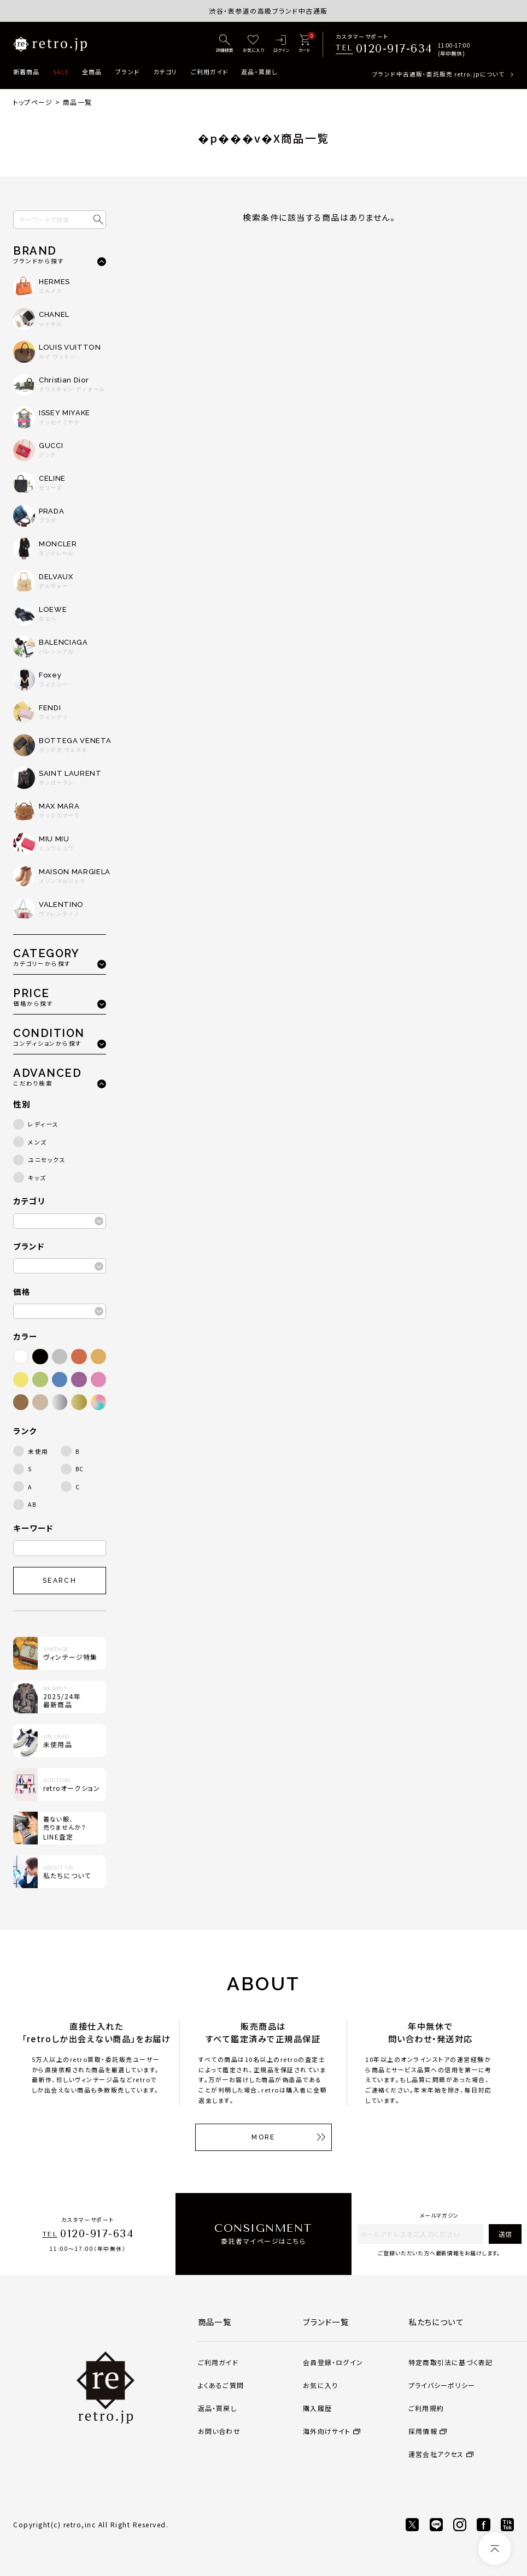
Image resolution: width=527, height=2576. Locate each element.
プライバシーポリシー (441, 2385)
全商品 (92, 71)
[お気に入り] (253, 44)
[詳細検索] (224, 44)
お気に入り (320, 2385)
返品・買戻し (259, 71)
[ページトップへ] (494, 2548)
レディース (43, 1124)
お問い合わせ (219, 2431)
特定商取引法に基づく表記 (450, 2362)
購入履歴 (317, 2408)
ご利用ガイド (210, 71)
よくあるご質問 (221, 2385)
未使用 (38, 1451)
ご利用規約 (426, 2408)
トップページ (32, 102)
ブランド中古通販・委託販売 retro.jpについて (438, 74)
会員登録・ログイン (333, 2362)
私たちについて (436, 2321)
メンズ (37, 1142)
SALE (61, 71)
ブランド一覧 (326, 2321)
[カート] (304, 44)
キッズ (37, 1178)
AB (32, 1504)
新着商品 (26, 71)
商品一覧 (215, 2321)
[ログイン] (281, 44)
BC (79, 1469)
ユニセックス (47, 1160)
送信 (505, 2233)
